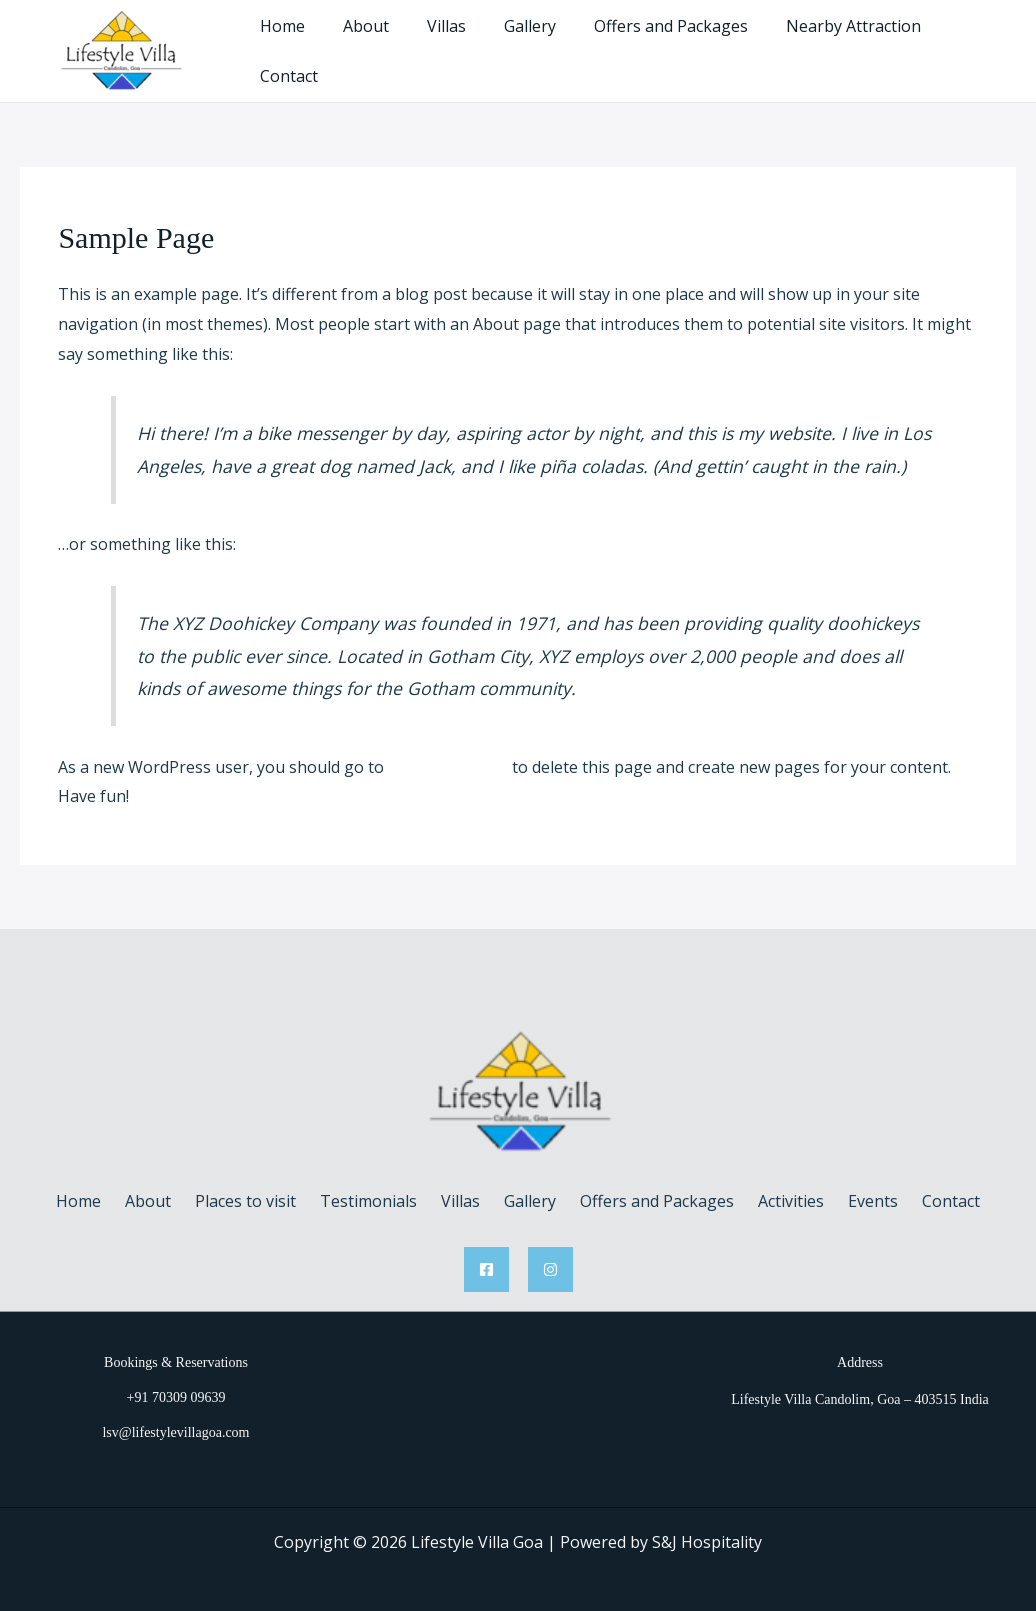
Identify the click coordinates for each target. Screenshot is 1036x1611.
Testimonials (380, 1184)
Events (845, 1184)
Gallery (530, 43)
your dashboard (448, 750)
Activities (771, 1184)
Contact (970, 43)
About (378, 43)
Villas (452, 43)
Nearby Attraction (841, 43)
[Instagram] (550, 1252)
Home (300, 43)
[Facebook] (486, 1252)
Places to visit (265, 1184)
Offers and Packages (665, 43)
